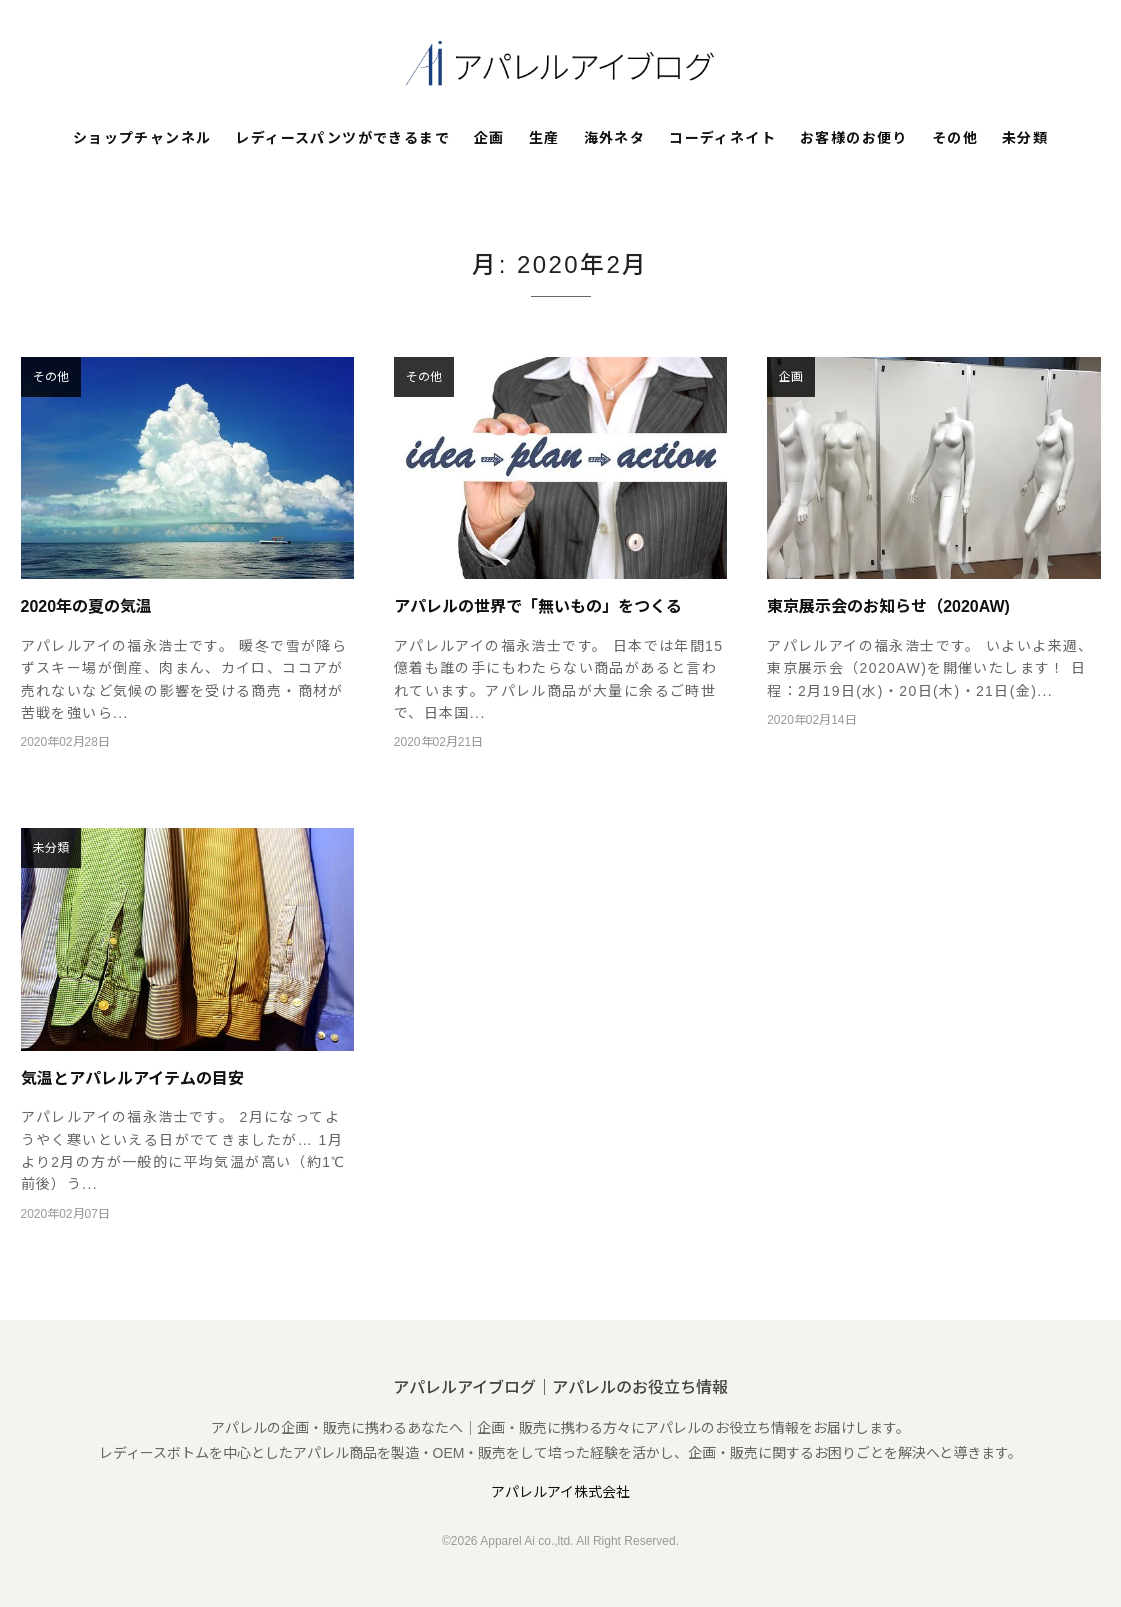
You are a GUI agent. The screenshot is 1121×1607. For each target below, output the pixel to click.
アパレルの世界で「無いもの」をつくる (538, 606)
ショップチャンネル (142, 138)
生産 (544, 138)
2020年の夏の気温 (87, 606)
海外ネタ (615, 138)
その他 (955, 138)
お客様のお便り (854, 138)
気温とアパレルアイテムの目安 (132, 1078)
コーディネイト (722, 138)
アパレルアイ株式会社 (560, 1492)
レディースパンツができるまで (342, 138)
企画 (489, 138)
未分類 (1025, 138)
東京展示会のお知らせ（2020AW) (888, 606)
